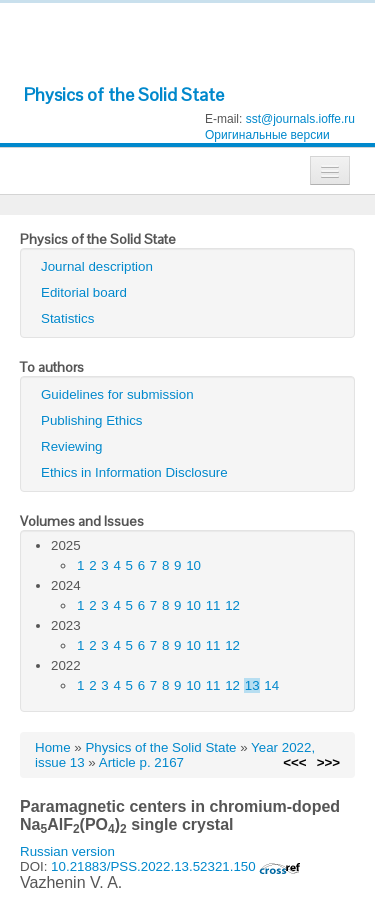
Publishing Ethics (92, 420)
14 (271, 685)
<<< (294, 762)
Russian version (67, 851)
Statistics (67, 318)
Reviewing (72, 446)
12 (232, 605)
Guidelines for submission (117, 394)
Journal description (97, 266)
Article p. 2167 (141, 762)
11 (213, 605)
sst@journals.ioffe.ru (300, 119)
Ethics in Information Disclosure (134, 472)
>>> (328, 762)
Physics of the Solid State (124, 94)
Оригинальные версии (267, 135)
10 (193, 565)
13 (252, 685)
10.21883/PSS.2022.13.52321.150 (176, 866)
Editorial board (84, 292)
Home (53, 747)
